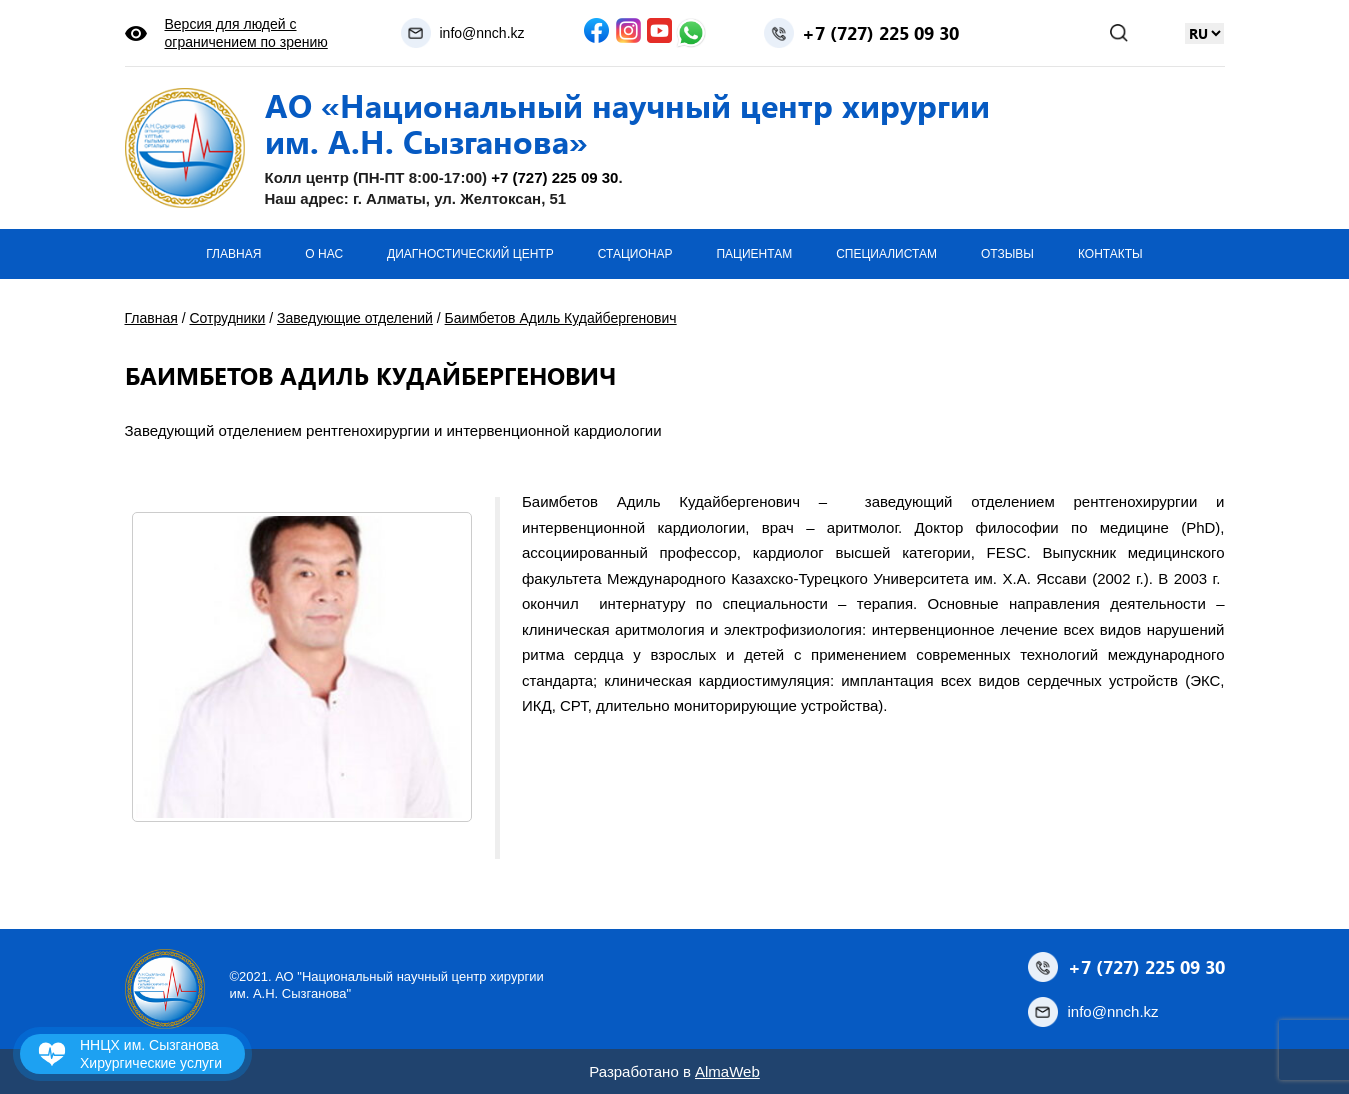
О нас (324, 254)
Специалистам (886, 254)
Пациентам (754, 254)
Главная (233, 254)
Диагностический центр (470, 254)
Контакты (1110, 254)
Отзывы (1007, 254)
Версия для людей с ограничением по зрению (246, 33)
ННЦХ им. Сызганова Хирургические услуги (151, 1054)
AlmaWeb (727, 1071)
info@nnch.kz (481, 33)
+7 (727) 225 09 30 (880, 33)
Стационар (635, 254)
